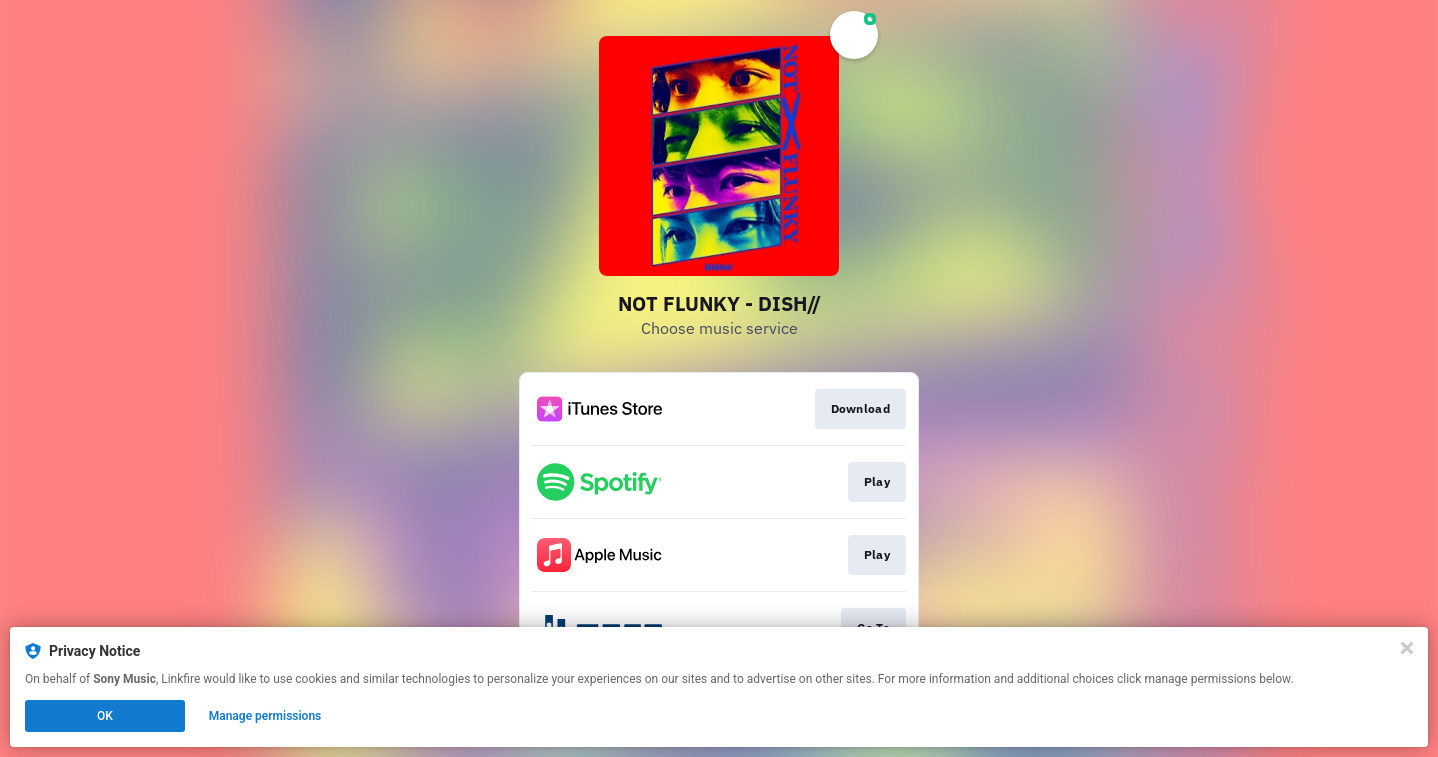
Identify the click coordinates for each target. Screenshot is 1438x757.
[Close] (1407, 648)
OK (105, 716)
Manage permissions (265, 716)
